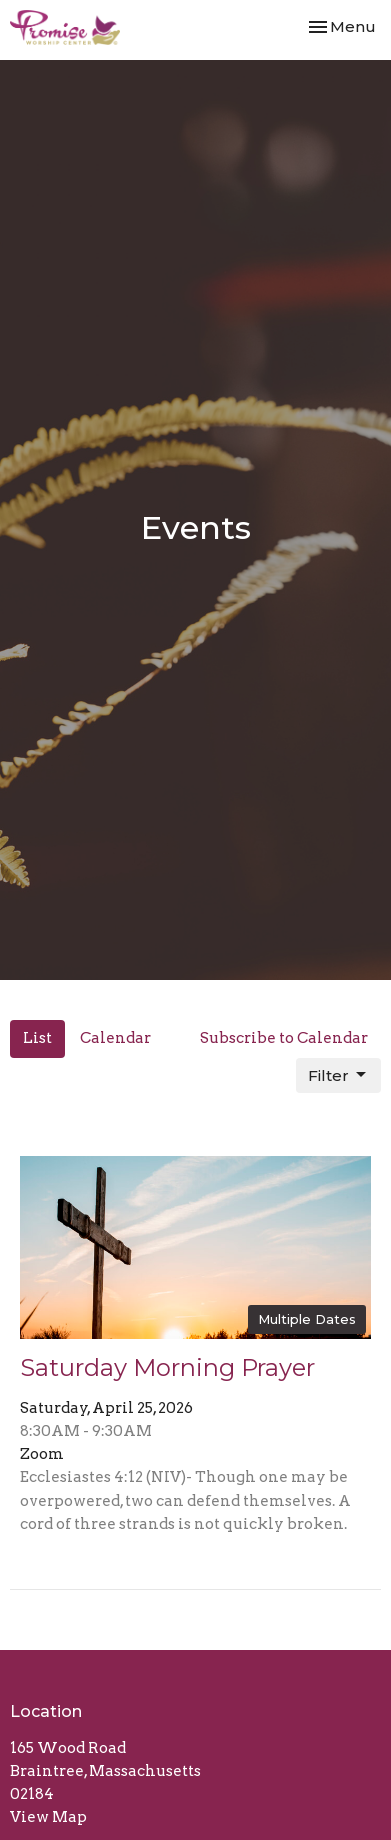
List (37, 1038)
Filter (338, 1075)
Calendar (115, 1038)
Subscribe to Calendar (284, 1038)
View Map (48, 1817)
